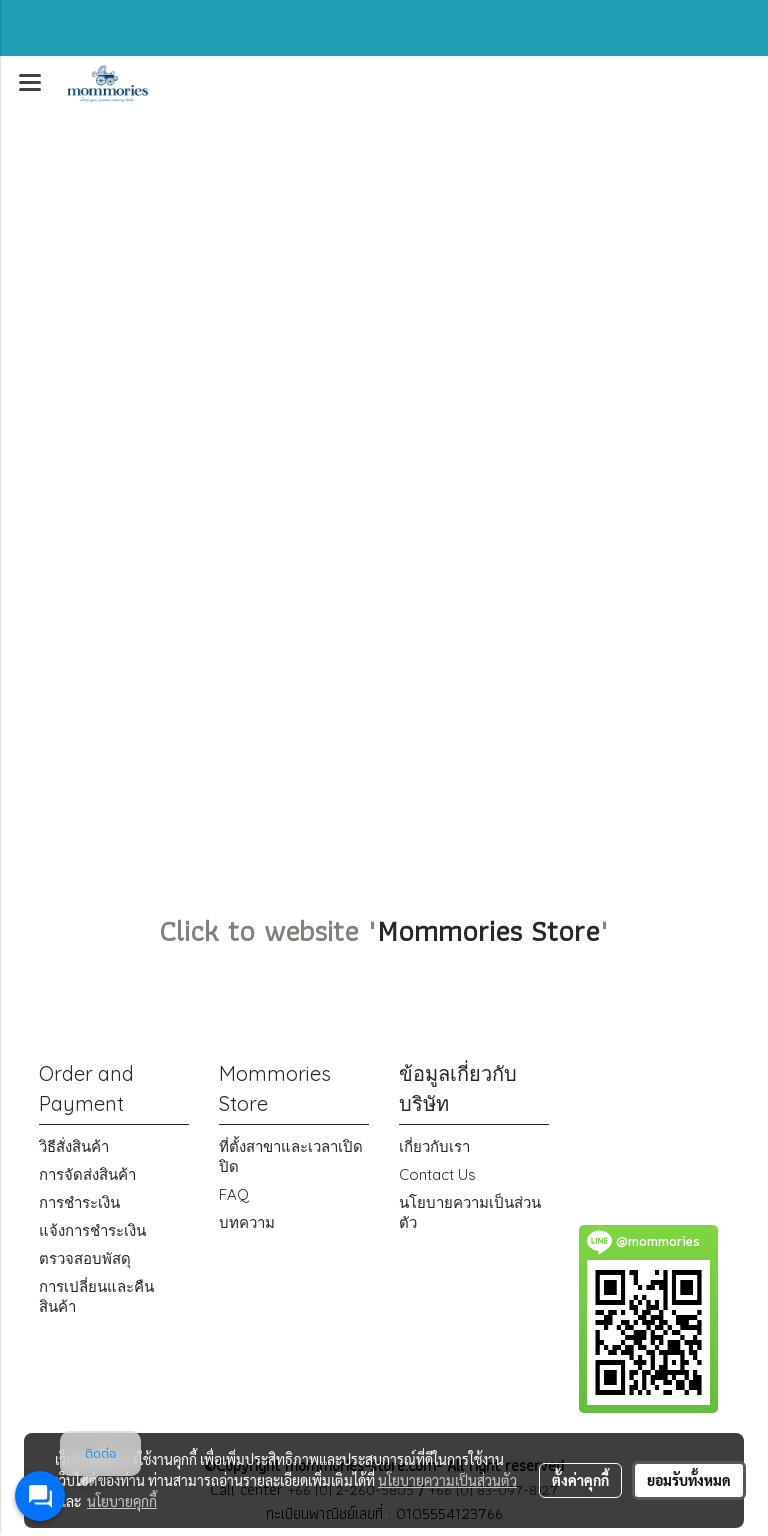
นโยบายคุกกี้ (122, 1501)
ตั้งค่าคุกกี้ (580, 1480)
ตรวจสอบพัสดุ (85, 1258)
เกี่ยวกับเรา (434, 1146)
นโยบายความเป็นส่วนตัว (447, 1480)
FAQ (234, 1194)
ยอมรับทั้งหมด (689, 1480)
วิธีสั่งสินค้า (74, 1146)
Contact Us (437, 1174)
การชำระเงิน (79, 1202)
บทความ (247, 1222)
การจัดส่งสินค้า (87, 1174)
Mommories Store (488, 930)
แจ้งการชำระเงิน (92, 1230)
